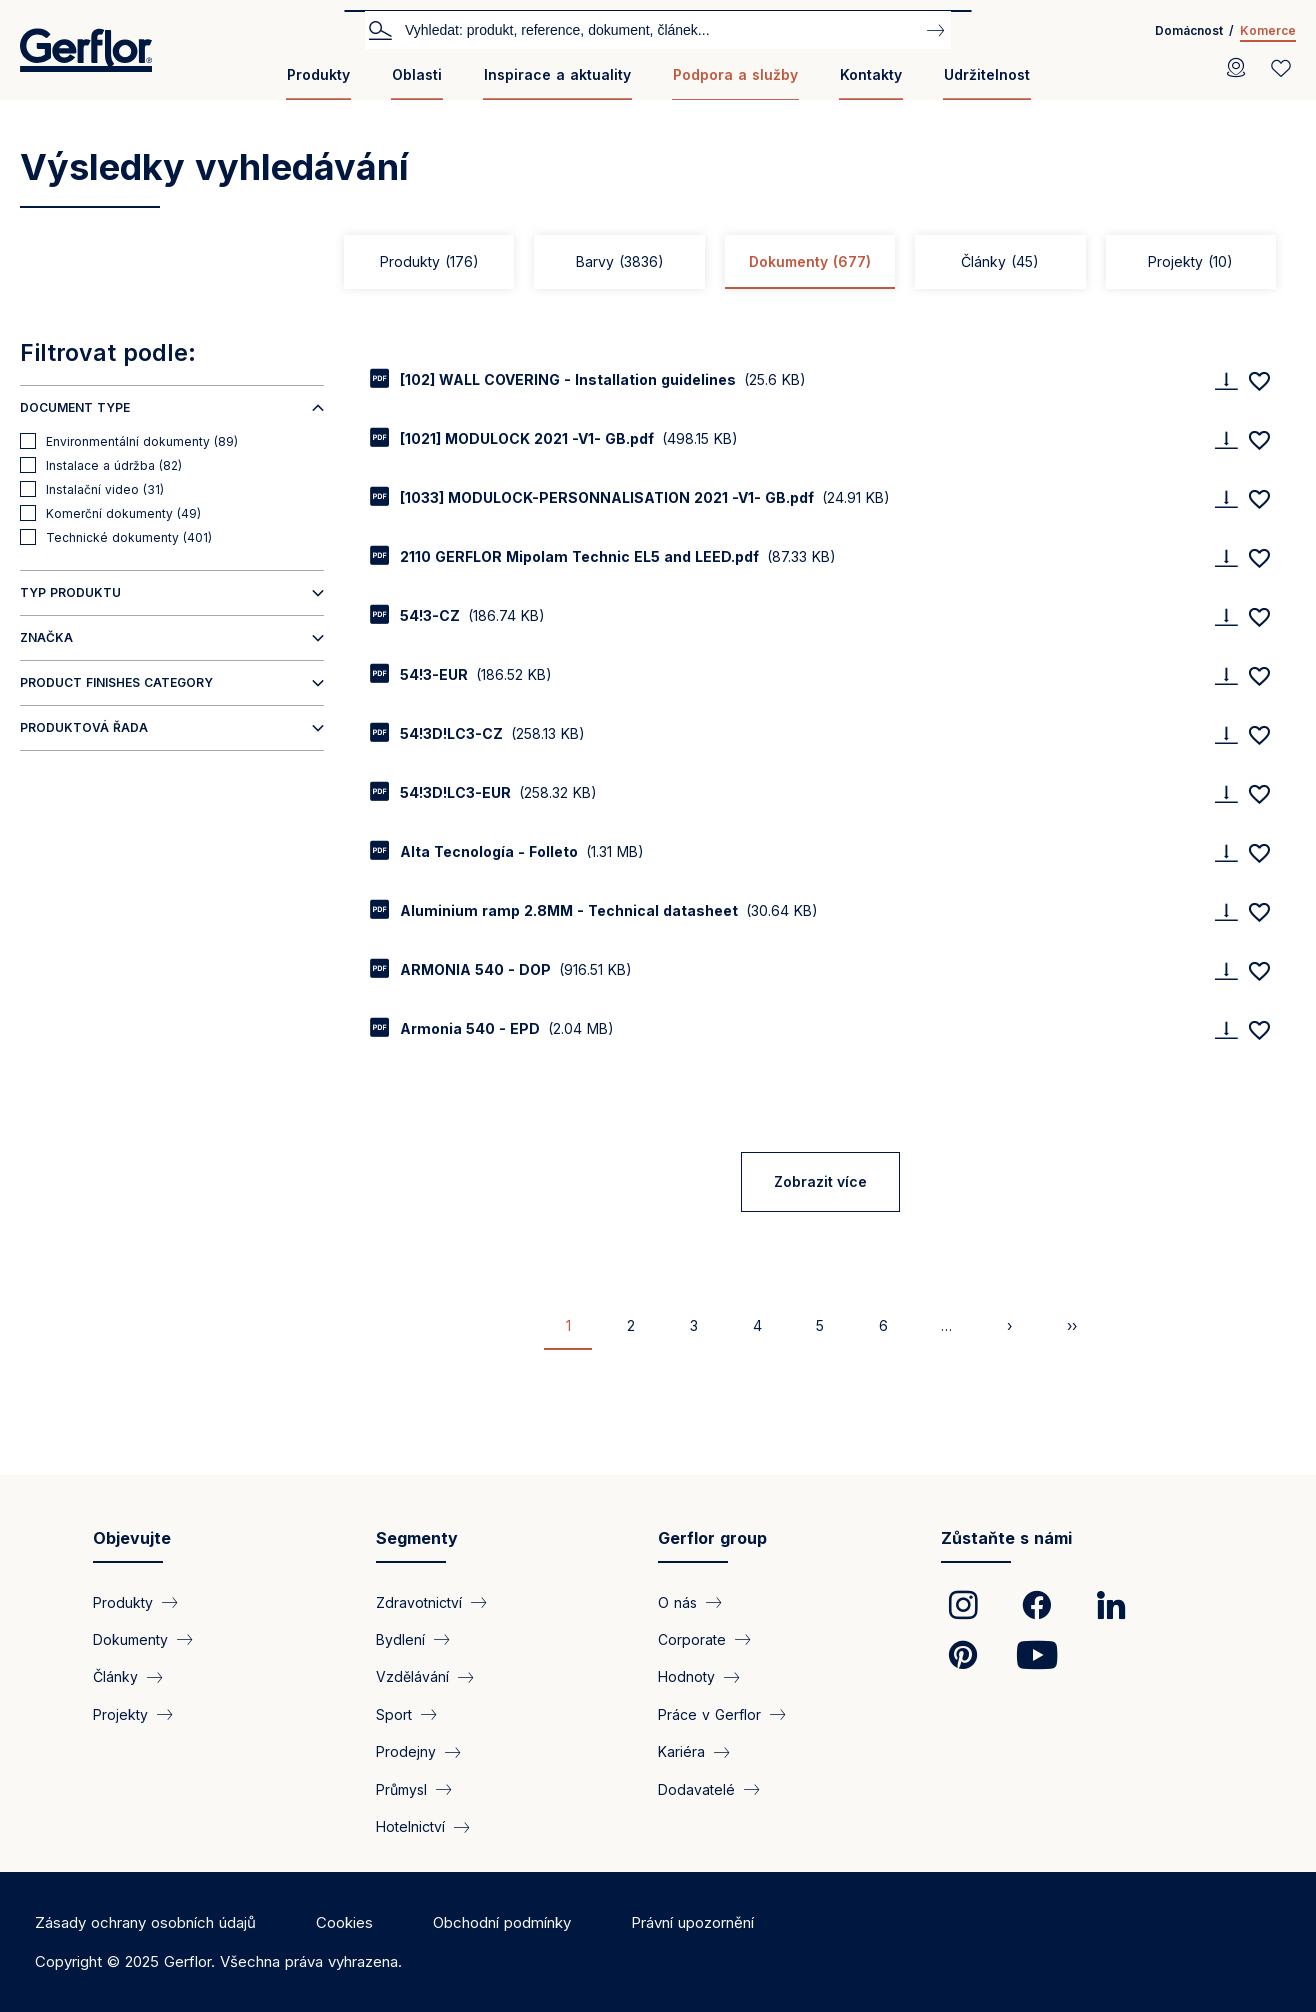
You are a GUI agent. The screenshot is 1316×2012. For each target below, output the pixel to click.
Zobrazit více (820, 1181)
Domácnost (1189, 30)
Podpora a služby (735, 74)
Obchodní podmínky (502, 1922)
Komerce (1268, 30)
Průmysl (401, 1789)
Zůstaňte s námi (1006, 1538)
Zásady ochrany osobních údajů (145, 1922)
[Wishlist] (1281, 68)
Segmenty (417, 1538)
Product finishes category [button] (116, 682)
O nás (677, 1602)
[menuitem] (318, 82)
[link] (963, 1605)
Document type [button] (75, 407)
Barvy (620, 261)
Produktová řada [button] (84, 727)
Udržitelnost (987, 74)
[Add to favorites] (1259, 381)
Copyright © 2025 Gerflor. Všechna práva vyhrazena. (218, 1961)
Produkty (318, 74)
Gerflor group (712, 1538)
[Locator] (1236, 68)
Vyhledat (380, 29)
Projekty (1190, 261)
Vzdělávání (412, 1676)
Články (1000, 261)
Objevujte (132, 1538)
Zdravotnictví (419, 1602)
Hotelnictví (410, 1826)
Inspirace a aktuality (557, 74)
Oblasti (417, 74)
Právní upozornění (692, 1922)
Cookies (344, 1922)
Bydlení (400, 1639)
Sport (394, 1714)
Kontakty (871, 74)
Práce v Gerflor (709, 1714)
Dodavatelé (696, 1789)
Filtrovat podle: (108, 353)
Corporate (692, 1639)
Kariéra (681, 1751)
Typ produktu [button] (70, 592)
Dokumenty (810, 261)
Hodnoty (686, 1676)
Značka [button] (46, 637)
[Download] (1226, 380)
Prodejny (406, 1751)
